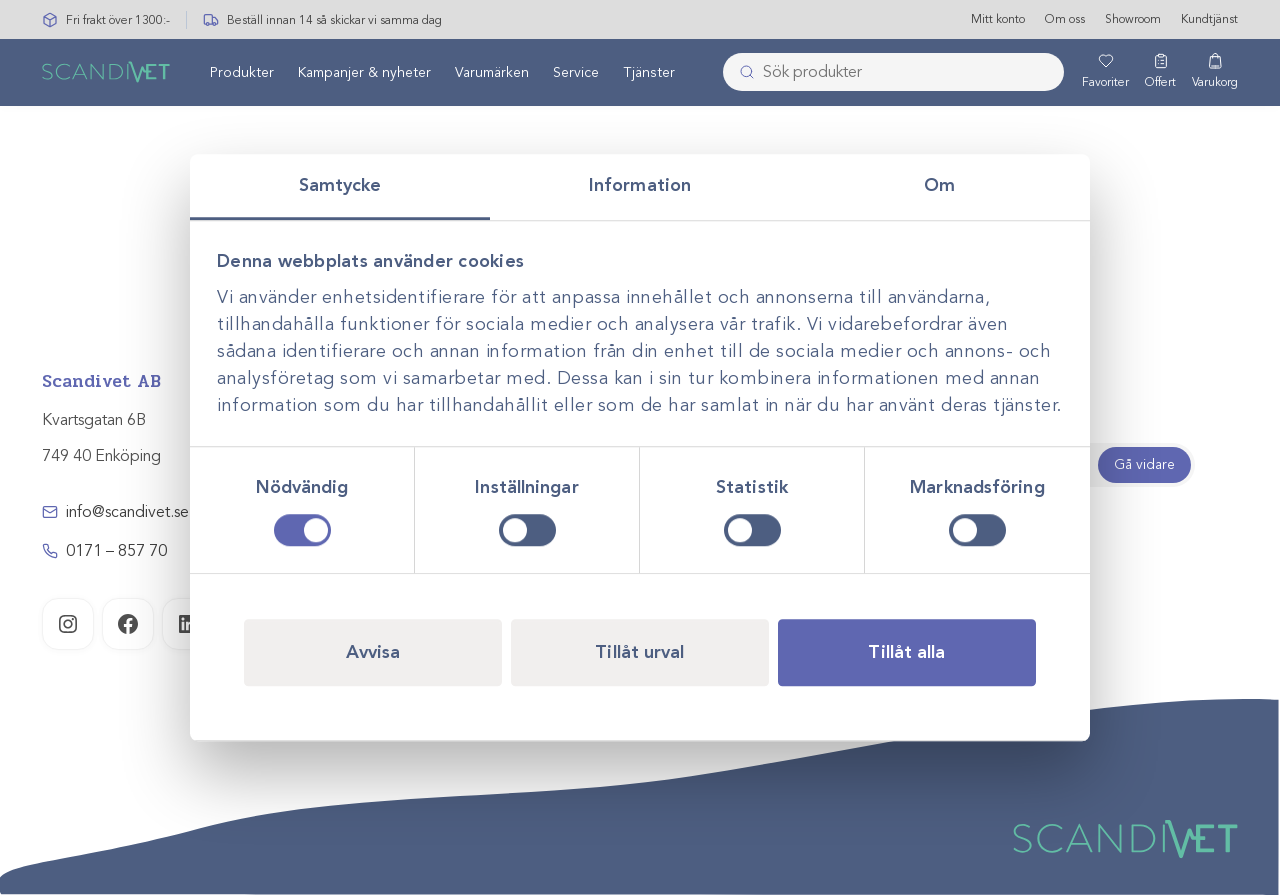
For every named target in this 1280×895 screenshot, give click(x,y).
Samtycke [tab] (340, 185)
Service (576, 73)
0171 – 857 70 (116, 551)
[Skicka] (741, 73)
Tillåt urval (639, 652)
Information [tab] (640, 185)
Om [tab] (939, 185)
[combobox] (893, 73)
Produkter (242, 73)
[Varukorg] (1215, 73)
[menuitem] (242, 73)
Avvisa (373, 652)
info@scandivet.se (127, 512)
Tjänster (649, 73)
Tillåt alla (906, 652)
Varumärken (492, 73)
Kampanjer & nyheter (364, 73)
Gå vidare (1144, 464)
